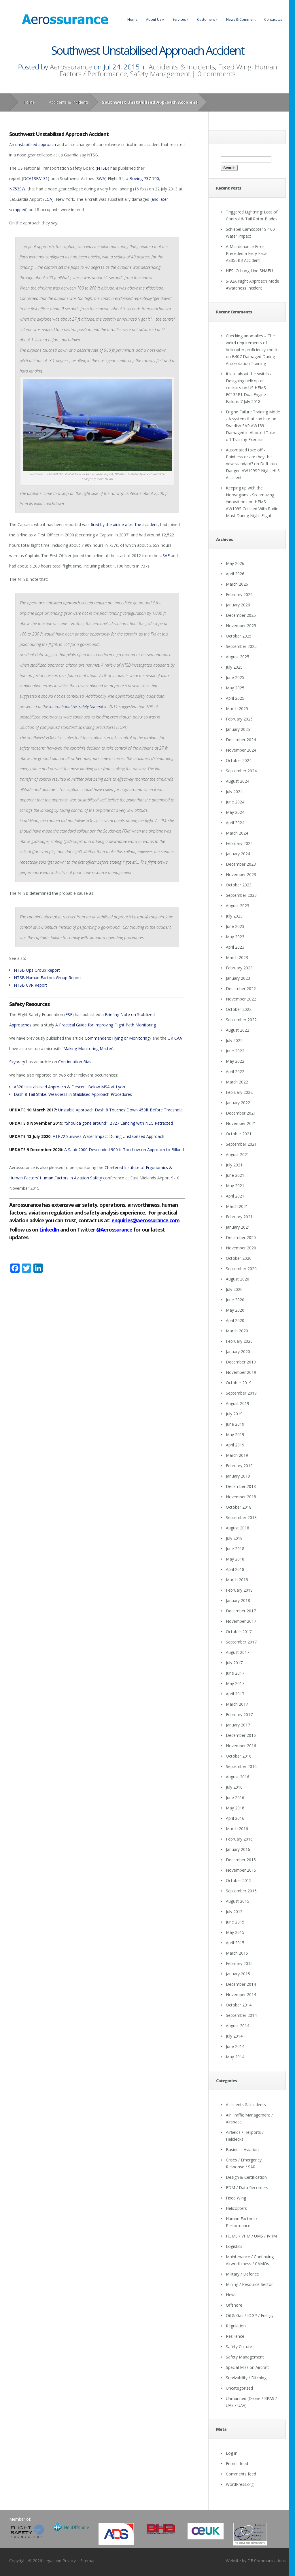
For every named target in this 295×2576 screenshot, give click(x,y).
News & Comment (241, 19)
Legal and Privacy (59, 2560)
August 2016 (237, 1776)
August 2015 (237, 1901)
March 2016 (237, 1828)
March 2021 (237, 1206)
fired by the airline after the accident (124, 524)
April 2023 (235, 947)
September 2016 (241, 1766)
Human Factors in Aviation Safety (71, 1178)
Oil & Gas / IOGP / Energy (249, 2315)
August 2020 (237, 1279)
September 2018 (241, 1517)
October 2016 (238, 1756)
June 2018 (235, 1548)
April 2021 (235, 1196)
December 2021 (241, 1113)
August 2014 (237, 2025)
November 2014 (241, 1994)
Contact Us (273, 19)
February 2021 (239, 1216)
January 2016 (238, 1849)
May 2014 (235, 2056)
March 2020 (237, 1331)
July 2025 (234, 667)
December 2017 (241, 1611)
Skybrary (17, 1061)
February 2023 (239, 968)
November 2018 (241, 1496)
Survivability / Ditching (246, 2377)
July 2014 (234, 2036)
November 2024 (241, 750)
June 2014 (235, 2046)
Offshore (234, 2305)
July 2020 (234, 1289)
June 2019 (235, 1424)
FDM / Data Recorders (247, 2187)
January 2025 (238, 729)
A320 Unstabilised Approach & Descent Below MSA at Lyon (69, 1087)
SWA (101, 178)
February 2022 (239, 1092)
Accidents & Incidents (182, 66)
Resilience (235, 2336)
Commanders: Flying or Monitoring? (118, 1038)
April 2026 (235, 573)
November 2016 (241, 1745)
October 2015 (238, 1880)
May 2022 (235, 1061)
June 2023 (235, 926)
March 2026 (237, 584)
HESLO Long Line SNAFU (249, 270)
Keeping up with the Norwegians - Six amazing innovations (250, 494)
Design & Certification (246, 2177)
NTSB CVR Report (30, 985)
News (231, 2294)
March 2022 (237, 1082)
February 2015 (239, 1963)
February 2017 (239, 1714)
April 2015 (235, 1942)
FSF (68, 1014)
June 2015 (235, 1922)
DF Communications (266, 2560)
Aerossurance (71, 66)
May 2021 (235, 1185)
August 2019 (237, 1403)
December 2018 (241, 1486)
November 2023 (241, 874)
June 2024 (235, 802)
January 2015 (238, 1974)
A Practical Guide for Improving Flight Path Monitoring (105, 1025)
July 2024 (234, 791)
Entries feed (237, 2463)
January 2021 (238, 1227)
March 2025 (237, 708)
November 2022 (241, 999)
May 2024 (235, 812)
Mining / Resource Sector (249, 2284)
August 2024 (237, 781)
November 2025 (241, 625)
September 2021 (241, 1144)
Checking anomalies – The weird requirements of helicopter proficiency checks (252, 342)
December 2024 (241, 739)
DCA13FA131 (35, 178)
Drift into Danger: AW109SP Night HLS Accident (253, 470)
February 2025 (239, 719)
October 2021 (238, 1133)
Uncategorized (239, 2388)
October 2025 (238, 636)
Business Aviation (242, 2149)
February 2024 (239, 843)
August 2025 (237, 656)
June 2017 (235, 1673)
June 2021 (235, 1175)
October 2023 (238, 885)
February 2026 (239, 594)
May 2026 (235, 563)
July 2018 (234, 1538)
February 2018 (239, 1590)
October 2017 (238, 1631)
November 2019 (241, 1372)
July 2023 (234, 916)
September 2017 (241, 1642)
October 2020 (238, 1258)
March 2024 (237, 833)
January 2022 (238, 1102)
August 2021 (237, 1154)
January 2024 (238, 853)
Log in (231, 2453)
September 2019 (241, 1393)
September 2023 (241, 895)
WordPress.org (240, 2484)
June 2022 (235, 1051)
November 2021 (241, 1123)
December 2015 (241, 1859)
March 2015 (237, 1953)
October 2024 (238, 760)
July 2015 (234, 1911)
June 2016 (235, 1797)
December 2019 (241, 1362)
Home (132, 19)
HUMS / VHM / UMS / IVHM (251, 2236)
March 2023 (237, 957)
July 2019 (234, 1413)
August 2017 (237, 1652)
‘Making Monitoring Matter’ (88, 1048)
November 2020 (241, 1248)
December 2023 (241, 864)
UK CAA (175, 1038)
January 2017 (238, 1725)
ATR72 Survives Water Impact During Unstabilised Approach (108, 1136)
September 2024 (241, 770)
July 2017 (234, 1662)
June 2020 (235, 1299)
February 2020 (239, 1341)
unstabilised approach (35, 144)
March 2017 (237, 1704)
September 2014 (241, 2015)
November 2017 (241, 1621)
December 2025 (241, 615)
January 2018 (238, 1600)
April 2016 (235, 1818)
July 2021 (234, 1165)
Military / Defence (242, 2274)
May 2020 (235, 1310)
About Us (155, 19)
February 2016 (239, 1839)
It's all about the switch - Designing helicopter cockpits (248, 380)
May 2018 (235, 1559)
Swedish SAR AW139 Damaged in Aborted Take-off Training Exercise (251, 432)
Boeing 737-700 (144, 178)
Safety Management (160, 73)
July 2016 (234, 1787)
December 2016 (241, 1735)
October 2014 (238, 2005)
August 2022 (237, 1030)
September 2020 (241, 1268)
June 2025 (235, 677)
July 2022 (234, 1040)
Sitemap (88, 2560)
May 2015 (235, 1932)
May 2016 (235, 1808)
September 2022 (241, 1019)
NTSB (102, 168)
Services (180, 19)
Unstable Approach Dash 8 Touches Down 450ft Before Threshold (120, 1110)
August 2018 (237, 1528)
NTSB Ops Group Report (37, 970)
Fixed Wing (234, 66)
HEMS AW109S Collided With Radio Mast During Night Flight (252, 508)
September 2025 (241, 646)
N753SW (17, 189)
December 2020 (241, 1237)
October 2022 (238, 1009)
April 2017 (235, 1693)
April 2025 (235, 698)
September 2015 (241, 1891)
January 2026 (238, 605)
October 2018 (238, 1507)
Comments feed (241, 2474)
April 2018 (235, 1569)
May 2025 (235, 688)
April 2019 (235, 1445)
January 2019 (238, 1476)
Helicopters (236, 2208)
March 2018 (237, 1579)
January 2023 (238, 978)
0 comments (216, 73)
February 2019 (239, 1465)
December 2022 (241, 988)
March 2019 (237, 1455)
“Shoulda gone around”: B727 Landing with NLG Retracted (119, 1123)
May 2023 (235, 936)
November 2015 (241, 1870)
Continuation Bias (74, 1061)
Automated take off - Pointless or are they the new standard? (249, 456)
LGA (48, 199)
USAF (165, 555)
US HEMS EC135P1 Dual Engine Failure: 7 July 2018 (246, 394)
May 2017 (235, 1683)
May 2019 (235, 1434)
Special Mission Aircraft (247, 2367)
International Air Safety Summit (76, 706)
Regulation (236, 2326)
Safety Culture (239, 2346)
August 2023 (237, 905)
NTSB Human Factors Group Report (47, 977)
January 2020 (238, 1351)
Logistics (234, 2246)
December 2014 (241, 1984)
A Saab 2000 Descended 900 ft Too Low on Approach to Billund (124, 1149)
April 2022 (235, 1071)
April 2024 (235, 822)
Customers (207, 19)
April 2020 (235, 1320)
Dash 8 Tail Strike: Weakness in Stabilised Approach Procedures (73, 1094)
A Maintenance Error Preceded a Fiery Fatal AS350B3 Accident (246, 253)
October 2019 (238, 1382)
